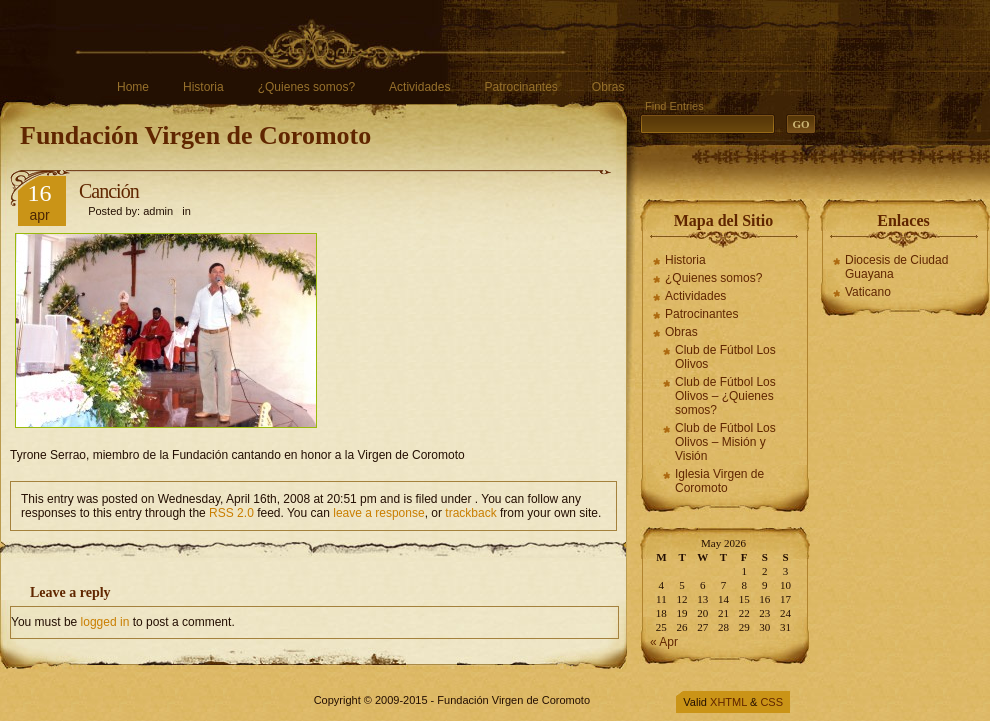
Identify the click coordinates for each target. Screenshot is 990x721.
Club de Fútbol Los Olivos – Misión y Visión (725, 442)
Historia (203, 87)
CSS (771, 702)
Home (133, 87)
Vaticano (868, 292)
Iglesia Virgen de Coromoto (719, 481)
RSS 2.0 (231, 513)
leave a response (378, 513)
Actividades (419, 87)
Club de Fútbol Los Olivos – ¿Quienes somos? (725, 396)
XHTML (728, 702)
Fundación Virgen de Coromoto (195, 135)
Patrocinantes (520, 87)
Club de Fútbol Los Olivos (725, 357)
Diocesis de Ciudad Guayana (896, 267)
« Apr (664, 642)
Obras (608, 87)
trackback (470, 513)
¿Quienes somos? (306, 87)
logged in (105, 622)
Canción (109, 191)
